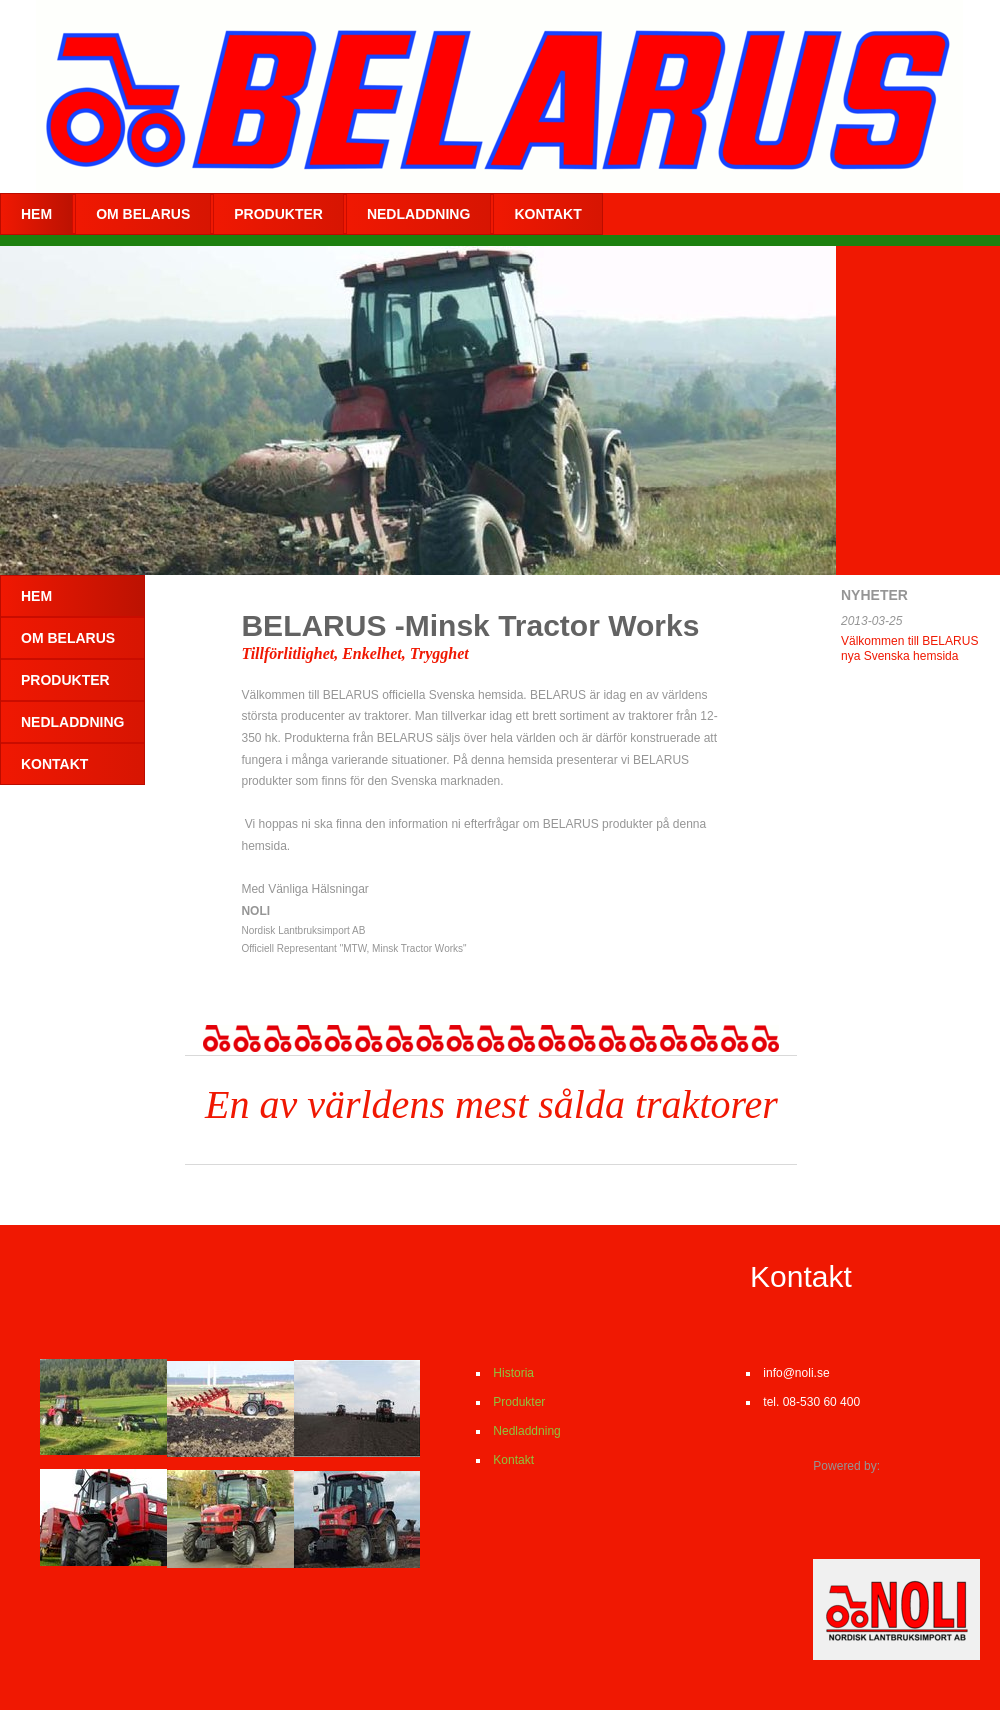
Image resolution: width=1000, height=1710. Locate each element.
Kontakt (512, 1460)
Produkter (517, 1402)
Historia (513, 1373)
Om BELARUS (143, 214)
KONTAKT (547, 214)
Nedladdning (525, 1431)
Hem (36, 214)
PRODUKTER (278, 214)
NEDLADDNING (418, 214)
